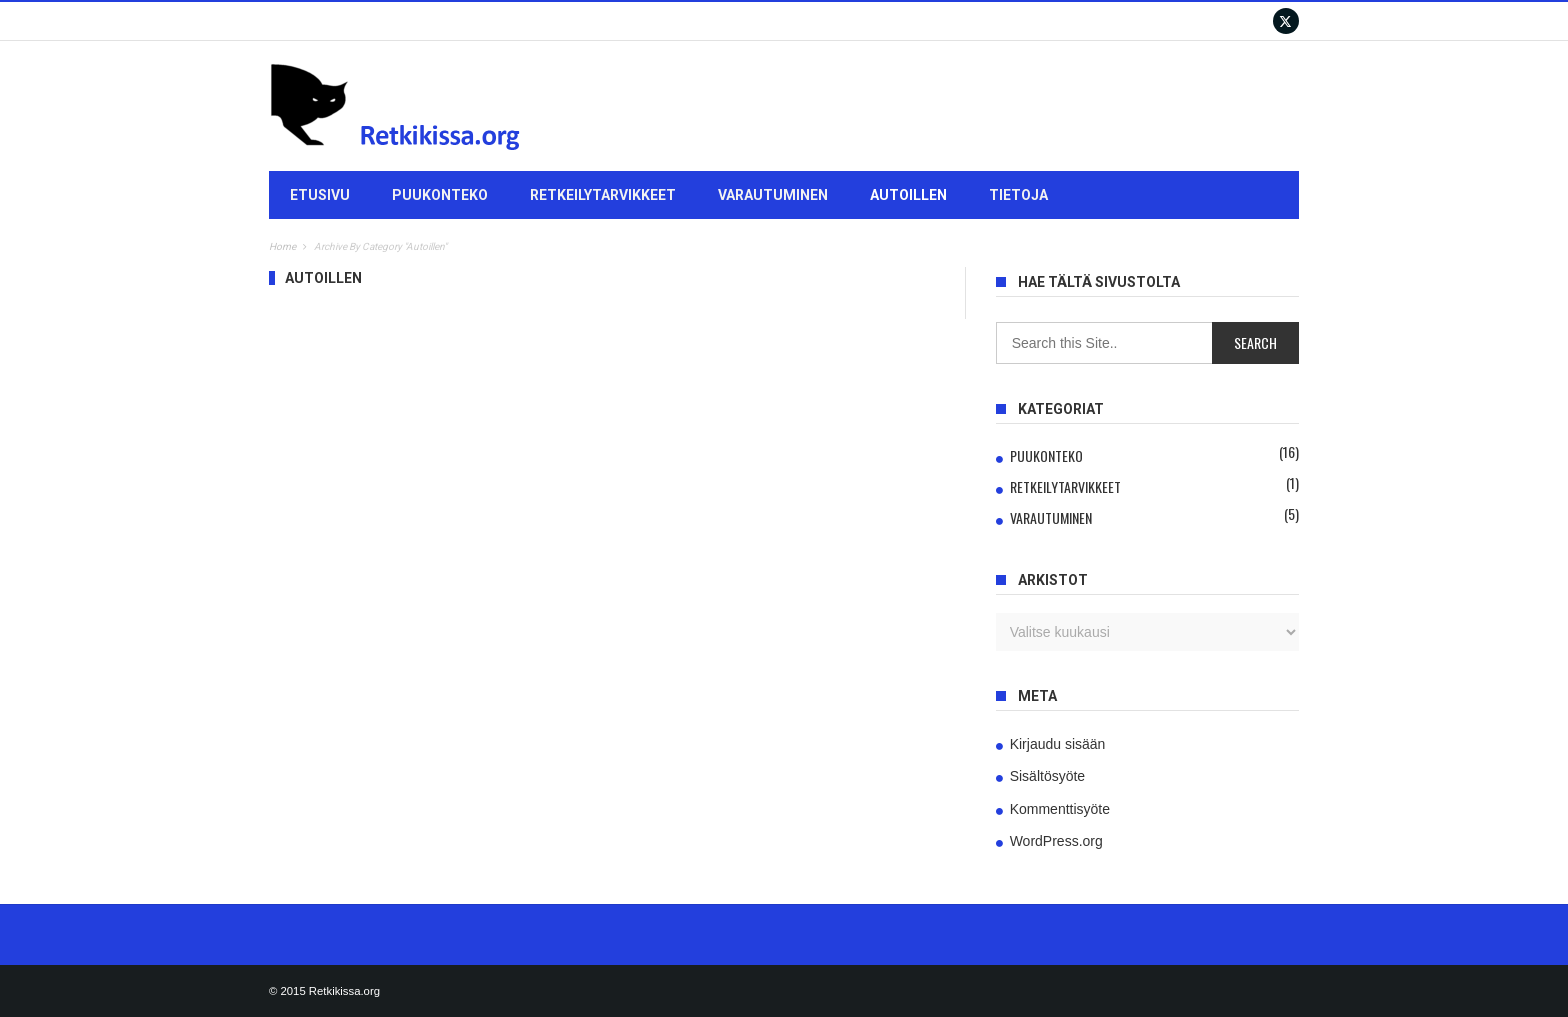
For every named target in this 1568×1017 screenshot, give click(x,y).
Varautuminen (773, 195)
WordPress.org (1056, 841)
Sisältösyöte (1047, 776)
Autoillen (908, 195)
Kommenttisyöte (1060, 809)
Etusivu (320, 195)
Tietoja (1018, 195)
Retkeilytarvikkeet (603, 195)
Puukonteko (440, 195)
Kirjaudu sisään (1058, 744)
